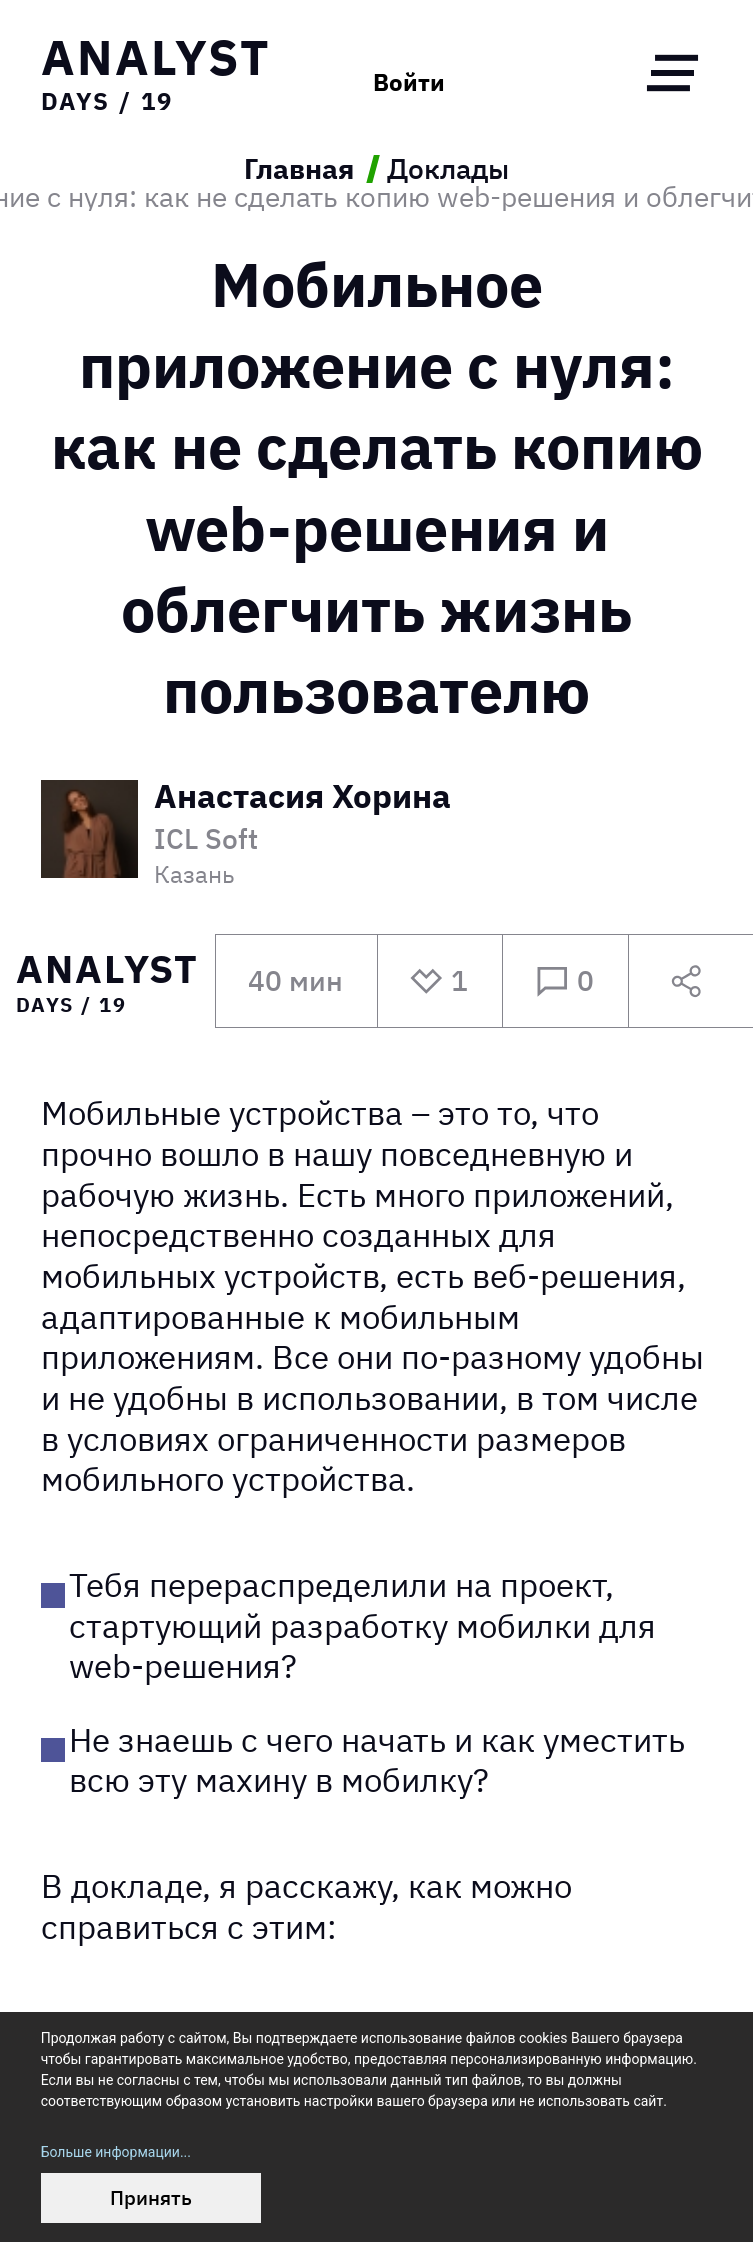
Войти (409, 82)
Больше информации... (116, 2152)
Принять (151, 2197)
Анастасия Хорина (302, 798)
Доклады (448, 169)
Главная (299, 169)
